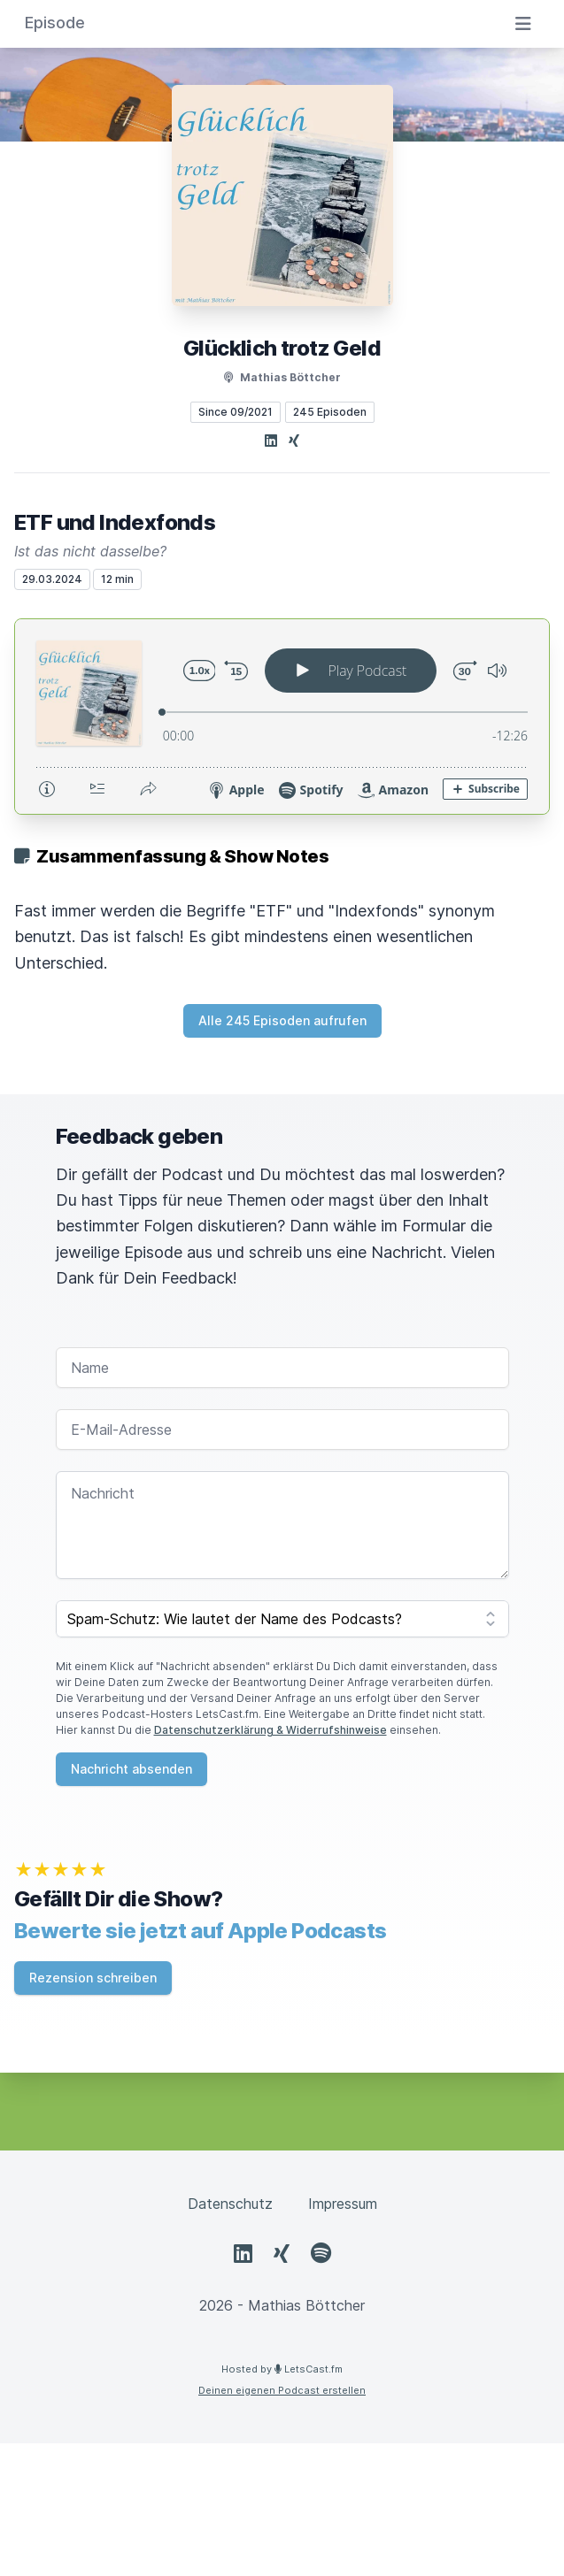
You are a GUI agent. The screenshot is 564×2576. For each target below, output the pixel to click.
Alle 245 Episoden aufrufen (282, 1020)
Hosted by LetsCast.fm (282, 2369)
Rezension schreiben (93, 1977)
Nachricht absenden (131, 1768)
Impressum (342, 2203)
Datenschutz (230, 2203)
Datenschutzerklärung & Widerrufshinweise (270, 1729)
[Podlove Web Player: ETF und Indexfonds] (282, 716)
